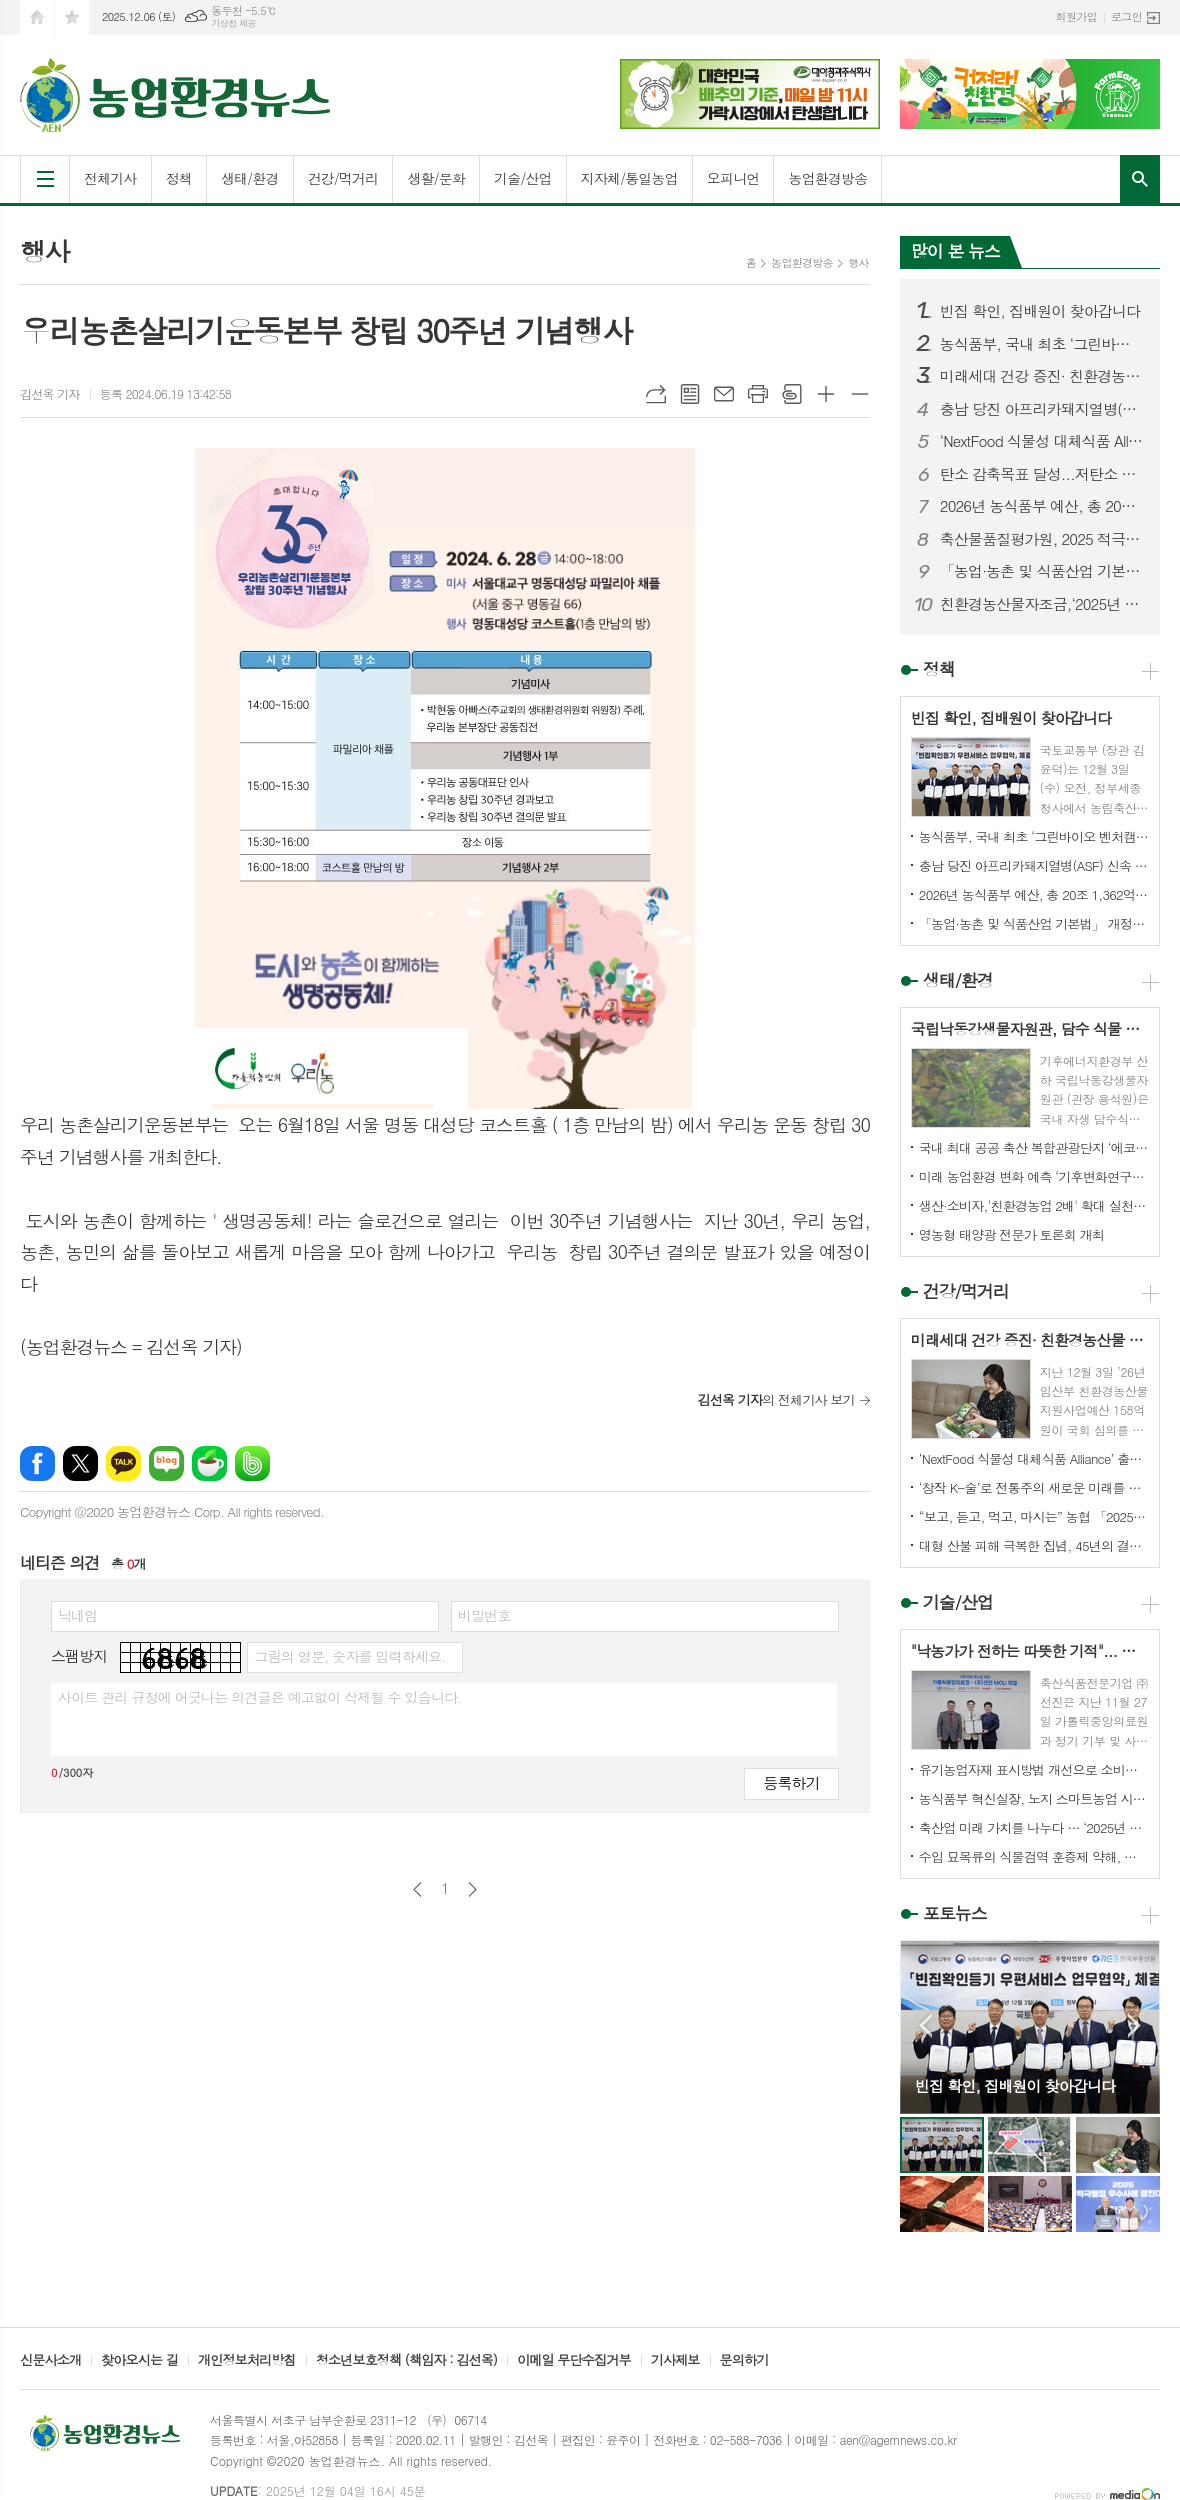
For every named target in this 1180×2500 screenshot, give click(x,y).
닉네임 (77, 1615)
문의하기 (744, 2361)
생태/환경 (250, 178)
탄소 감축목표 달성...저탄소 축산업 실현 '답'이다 (1042, 474)
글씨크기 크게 (826, 394)
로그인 (1126, 16)
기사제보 (675, 2361)
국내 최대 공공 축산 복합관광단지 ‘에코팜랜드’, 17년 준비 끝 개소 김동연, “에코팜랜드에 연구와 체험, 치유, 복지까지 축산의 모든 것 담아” (1034, 1147)
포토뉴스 (955, 1913)
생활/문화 (436, 178)
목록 (690, 394)
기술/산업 (523, 178)
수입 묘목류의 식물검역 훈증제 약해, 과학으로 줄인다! (1034, 1856)
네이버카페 (209, 1463)
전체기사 (110, 178)
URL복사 (656, 394)
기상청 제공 (233, 23)
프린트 (758, 394)
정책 (179, 178)
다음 (472, 1889)
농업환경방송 (827, 178)
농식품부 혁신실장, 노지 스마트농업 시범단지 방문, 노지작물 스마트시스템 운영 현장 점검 (1034, 1798)
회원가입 (1076, 16)
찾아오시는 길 (139, 2361)
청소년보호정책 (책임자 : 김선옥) (406, 2361)
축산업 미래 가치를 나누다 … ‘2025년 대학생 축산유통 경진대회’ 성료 (1034, 1827)
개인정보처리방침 (247, 2361)
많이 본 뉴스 (955, 251)
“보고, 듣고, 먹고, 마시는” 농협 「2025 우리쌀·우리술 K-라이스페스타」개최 (1034, 1516)
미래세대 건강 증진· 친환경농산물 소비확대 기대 (1042, 376)
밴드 (252, 1463)
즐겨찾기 (72, 17)
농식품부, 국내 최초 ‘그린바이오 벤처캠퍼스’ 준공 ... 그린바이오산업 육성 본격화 (1042, 344)
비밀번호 (484, 1615)
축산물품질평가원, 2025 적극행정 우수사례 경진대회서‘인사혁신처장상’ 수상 (1042, 539)
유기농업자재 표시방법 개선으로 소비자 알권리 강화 (1034, 1769)
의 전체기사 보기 (775, 1399)
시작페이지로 (37, 17)
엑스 (80, 1463)
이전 (417, 1889)
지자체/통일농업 (629, 178)
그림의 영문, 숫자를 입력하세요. (349, 1656)
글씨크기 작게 (860, 394)
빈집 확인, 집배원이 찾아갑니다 (1040, 311)
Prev (925, 2025)
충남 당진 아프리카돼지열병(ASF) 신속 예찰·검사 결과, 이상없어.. (1042, 409)
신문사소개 (50, 2361)
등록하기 (791, 1782)
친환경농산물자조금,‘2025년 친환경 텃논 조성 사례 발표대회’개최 (1042, 604)
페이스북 (37, 1463)
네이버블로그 (166, 1463)
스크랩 (792, 394)
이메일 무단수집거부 (574, 2361)
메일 (724, 394)
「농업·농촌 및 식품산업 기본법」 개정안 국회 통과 (1042, 571)
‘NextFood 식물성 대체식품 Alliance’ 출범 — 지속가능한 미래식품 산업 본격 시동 (1042, 441)
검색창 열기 (1140, 179)
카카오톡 (123, 1463)
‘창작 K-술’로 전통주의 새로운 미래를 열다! (1034, 1487)
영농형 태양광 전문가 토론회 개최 (1011, 1234)
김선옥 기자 (50, 393)
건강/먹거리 (343, 178)
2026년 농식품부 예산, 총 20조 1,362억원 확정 (1042, 506)
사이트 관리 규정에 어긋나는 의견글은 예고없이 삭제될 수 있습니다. (260, 1697)
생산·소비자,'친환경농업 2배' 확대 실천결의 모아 (1034, 1205)
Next (1134, 2025)
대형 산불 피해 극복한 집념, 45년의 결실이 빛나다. (1034, 1545)
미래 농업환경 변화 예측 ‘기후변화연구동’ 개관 (1034, 1176)
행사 (858, 262)
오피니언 (733, 178)
